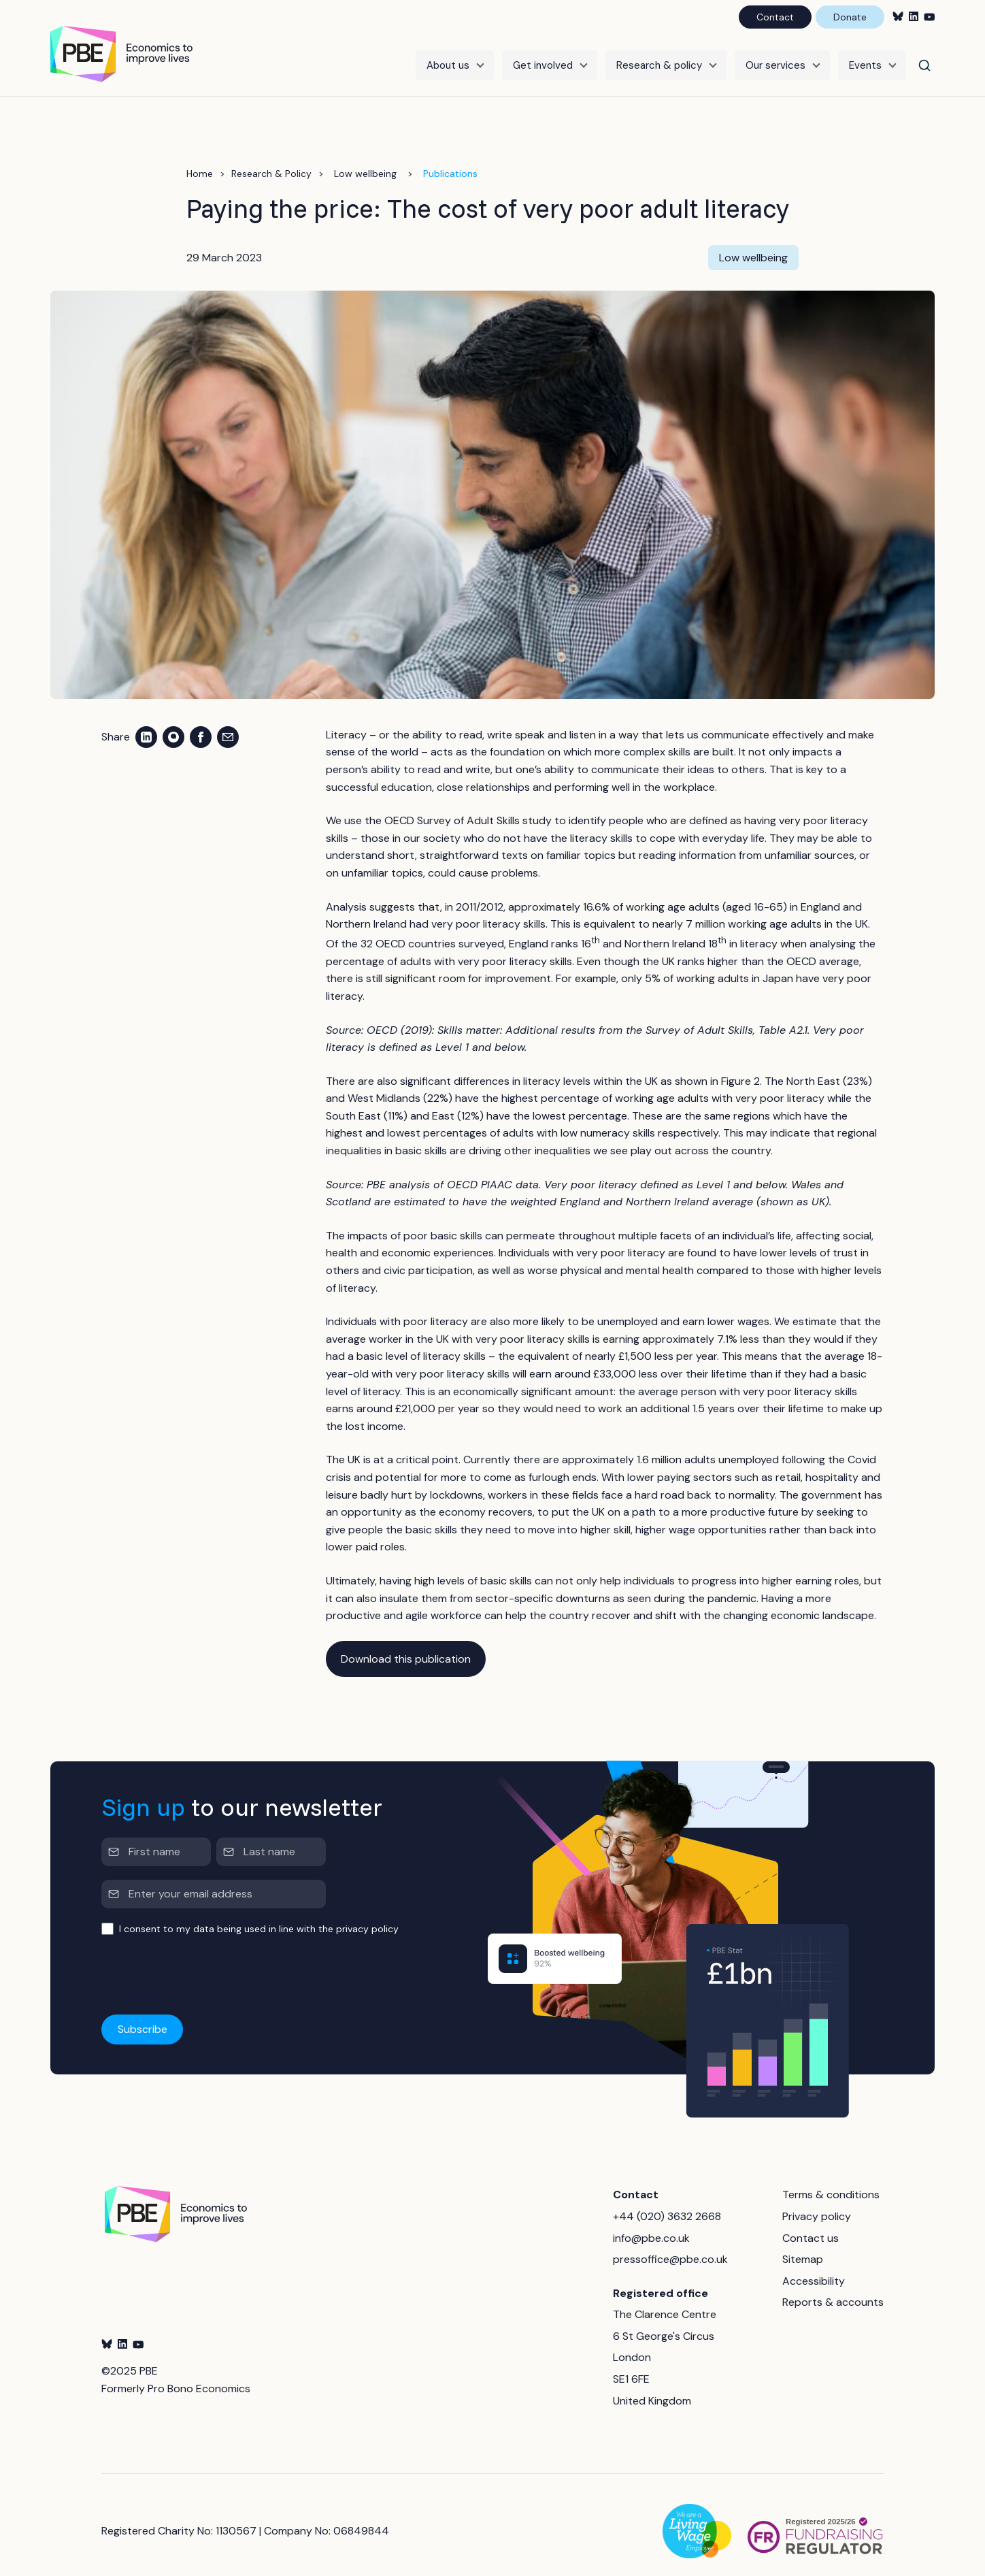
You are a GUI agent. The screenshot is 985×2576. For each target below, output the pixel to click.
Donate (850, 17)
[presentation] (204, 1964)
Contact (775, 17)
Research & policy (659, 59)
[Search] (924, 59)
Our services (775, 59)
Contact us (810, 2226)
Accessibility (813, 2269)
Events (865, 59)
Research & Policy (271, 162)
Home (199, 162)
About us (448, 59)
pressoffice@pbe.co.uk (670, 2247)
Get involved (543, 59)
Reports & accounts (833, 2290)
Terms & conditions (831, 2183)
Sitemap (802, 2247)
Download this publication (406, 1647)
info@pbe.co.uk (651, 2226)
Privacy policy (816, 2205)
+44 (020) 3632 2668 (667, 2205)
